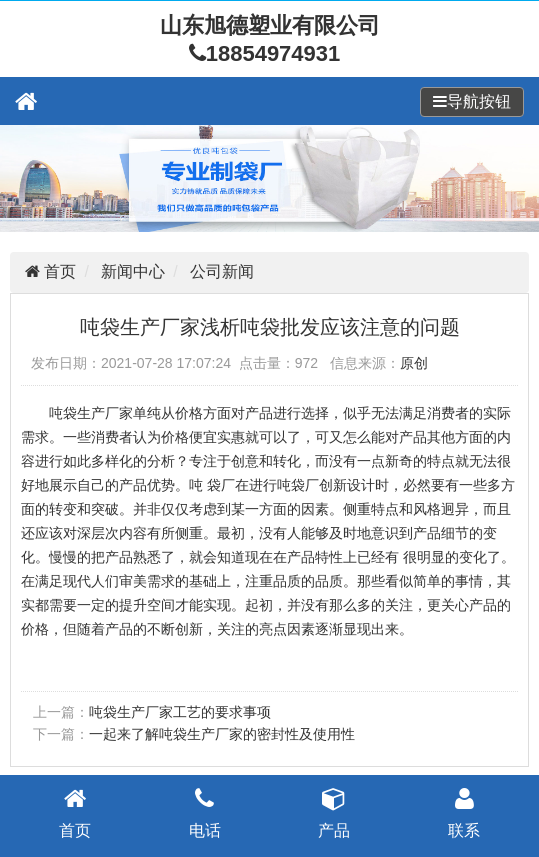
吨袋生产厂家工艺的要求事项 (180, 712)
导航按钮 (479, 101)
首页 (58, 271)
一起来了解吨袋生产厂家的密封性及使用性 (222, 734)
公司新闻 (222, 271)
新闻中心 (133, 271)
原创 (414, 363)
